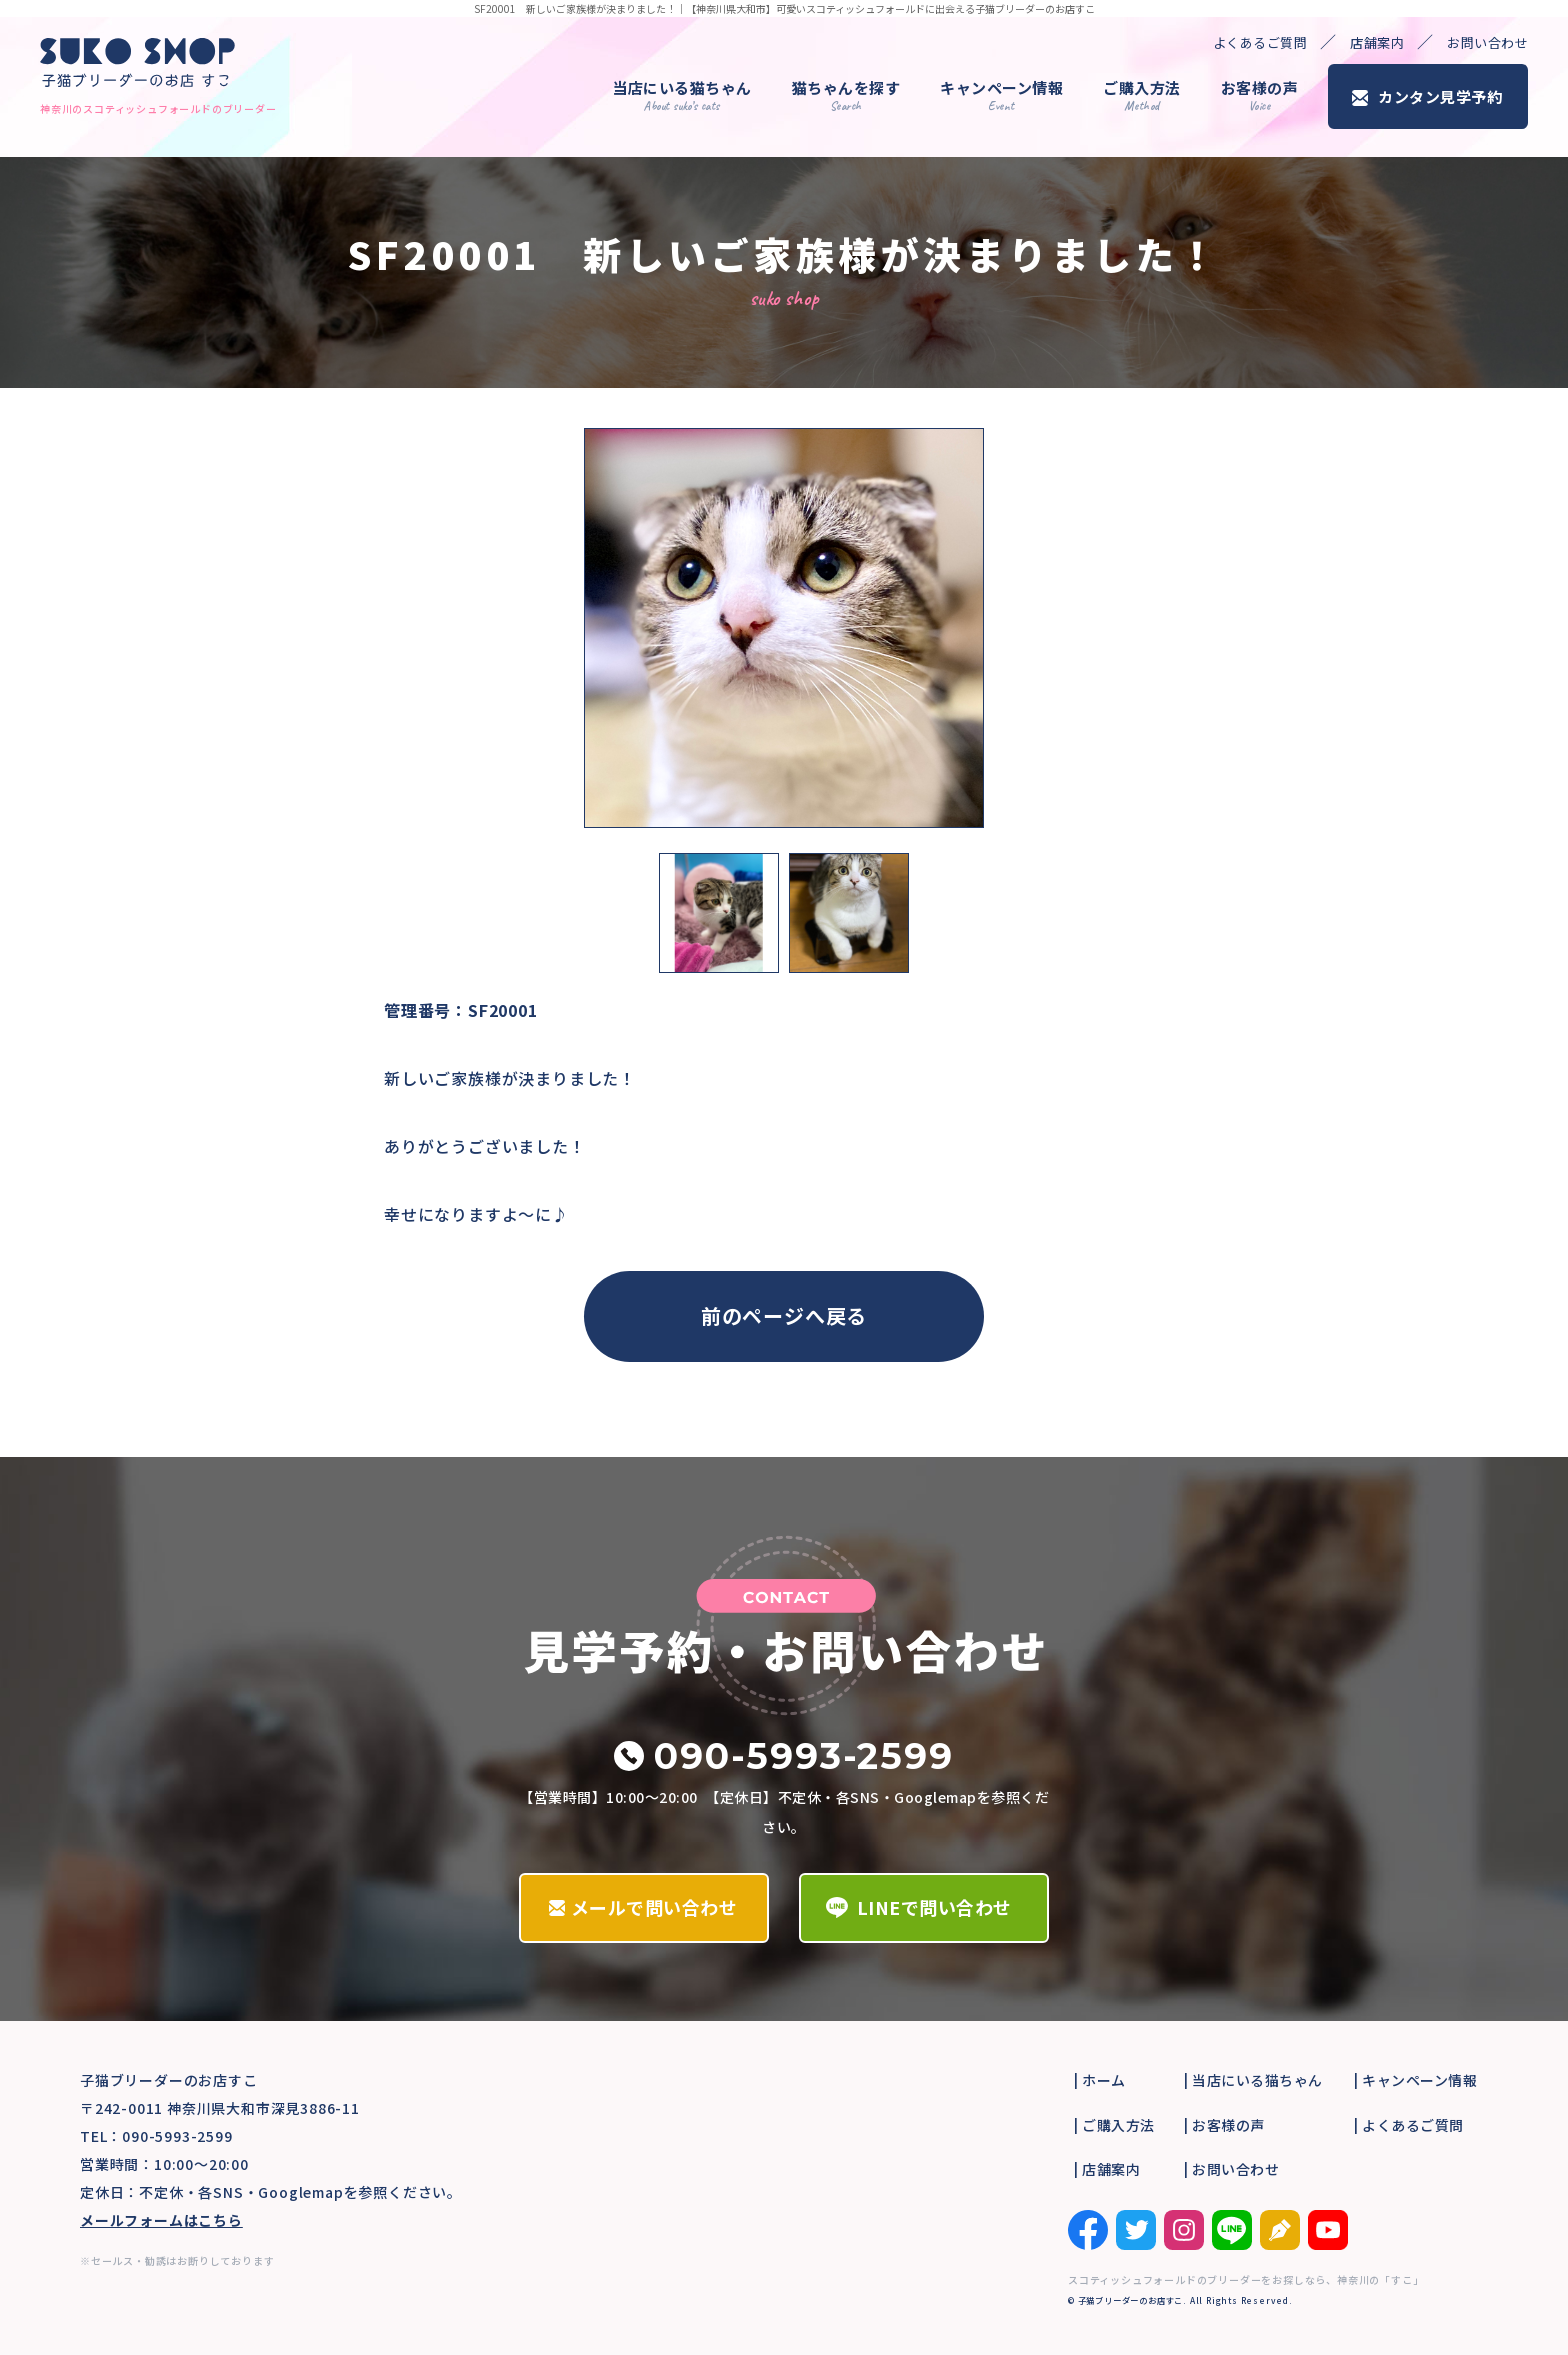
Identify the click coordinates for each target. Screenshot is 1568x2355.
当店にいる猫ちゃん (682, 95)
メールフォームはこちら (161, 2220)
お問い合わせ (1487, 42)
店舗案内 (1377, 42)
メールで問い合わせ (654, 1907)
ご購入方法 (1142, 95)
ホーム (1104, 2080)
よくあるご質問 (1260, 42)
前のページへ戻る (784, 1315)
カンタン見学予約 (1440, 96)
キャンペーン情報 (1001, 95)
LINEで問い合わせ (934, 1907)
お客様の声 (1260, 95)
